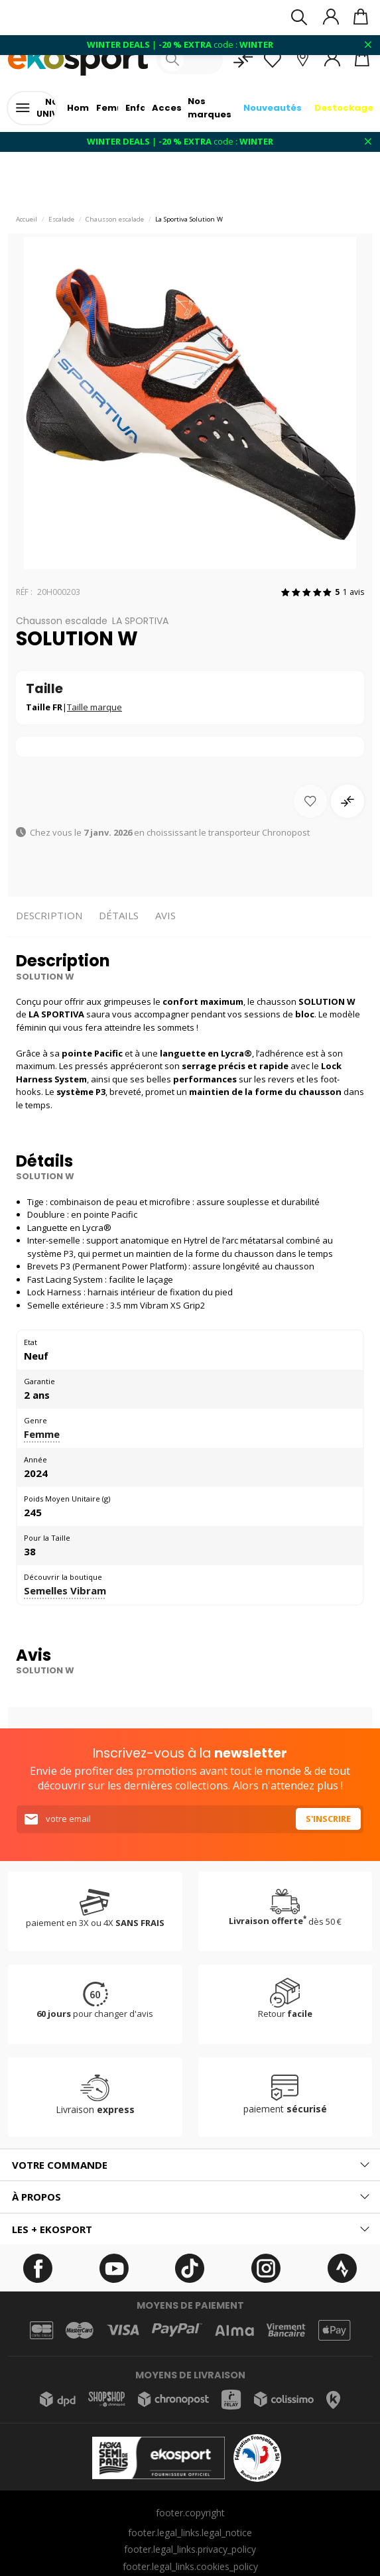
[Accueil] (78, 59)
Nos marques (209, 108)
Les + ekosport (52, 2229)
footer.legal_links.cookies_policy (190, 2566)
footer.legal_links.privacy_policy (190, 2549)
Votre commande (59, 2164)
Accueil (26, 219)
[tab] (190, 2165)
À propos (36, 2196)
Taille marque (94, 707)
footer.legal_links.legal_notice (190, 2532)
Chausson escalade (115, 219)
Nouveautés (272, 107)
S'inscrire (328, 1819)
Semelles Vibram (65, 1590)
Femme (42, 1434)
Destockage (343, 107)
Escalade (61, 219)
